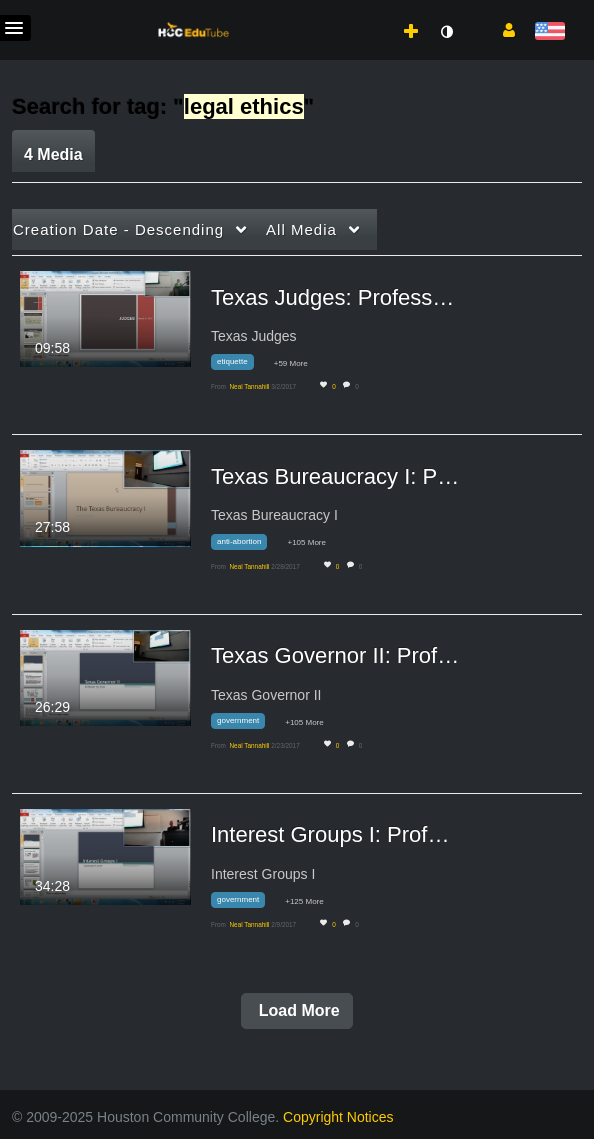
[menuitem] (367, 11)
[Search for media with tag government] (245, 724)
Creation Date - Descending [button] (118, 229)
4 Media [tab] (53, 154)
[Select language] (549, 32)
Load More (296, 1010)
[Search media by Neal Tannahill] (249, 386)
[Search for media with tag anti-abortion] (246, 544)
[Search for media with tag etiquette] (240, 365)
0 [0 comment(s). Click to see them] (358, 386)
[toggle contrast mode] (446, 32)
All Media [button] (301, 229)
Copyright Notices (338, 1117)
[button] (501, 29)
